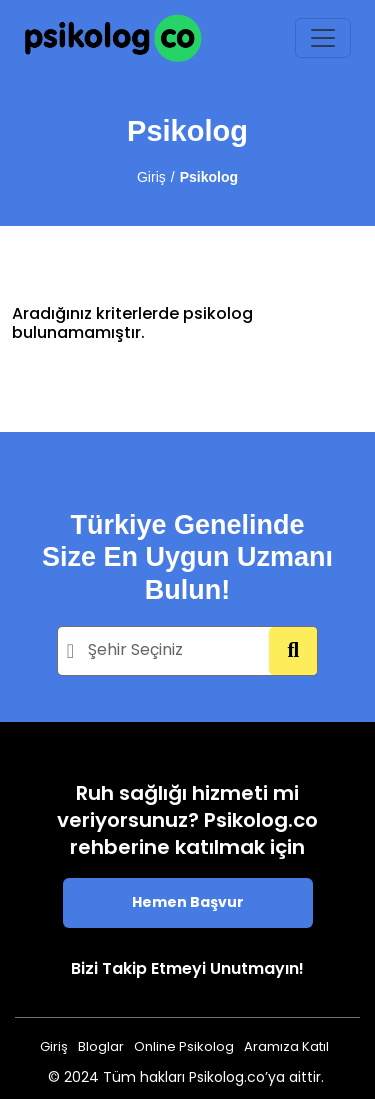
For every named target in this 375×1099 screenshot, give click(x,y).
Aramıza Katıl (286, 1047)
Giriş (151, 177)
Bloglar (101, 1047)
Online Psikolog (184, 1047)
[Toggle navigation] (323, 38)
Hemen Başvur (188, 903)
